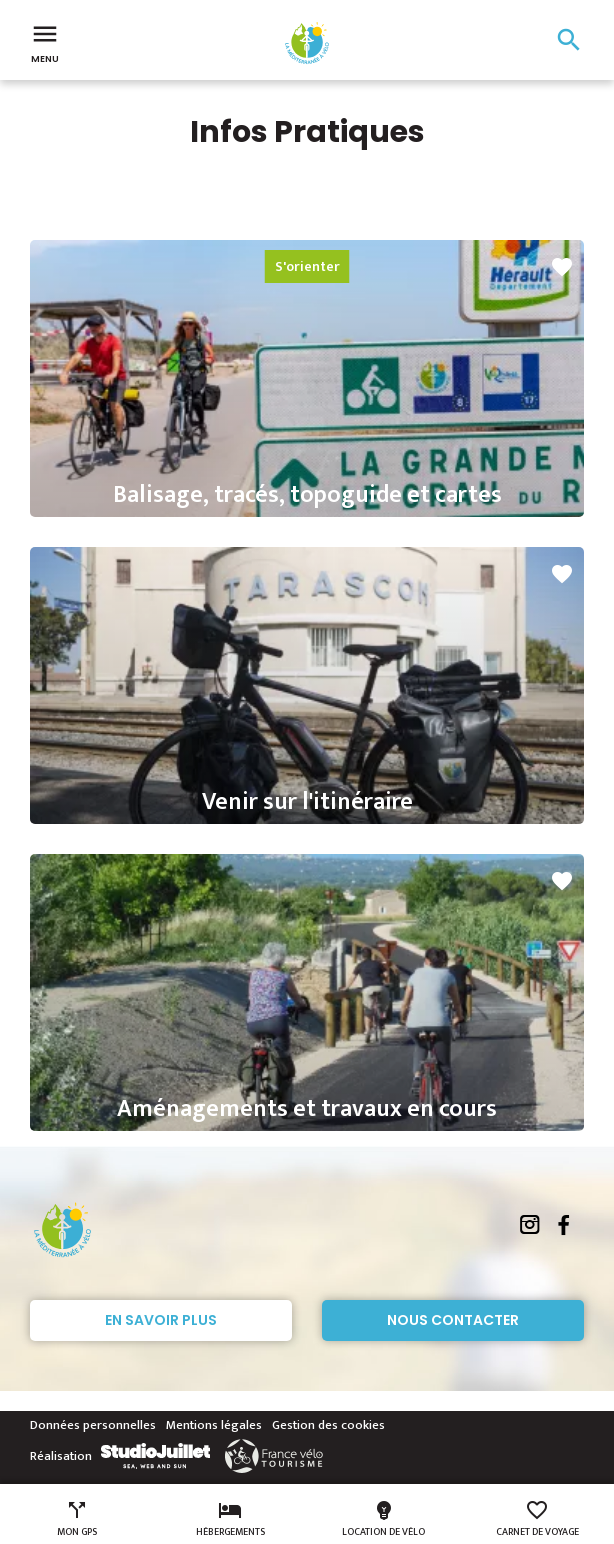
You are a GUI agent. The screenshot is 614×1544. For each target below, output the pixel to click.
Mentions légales (214, 1425)
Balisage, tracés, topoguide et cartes (307, 495)
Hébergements (230, 1519)
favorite (562, 267)
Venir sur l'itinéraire (307, 802)
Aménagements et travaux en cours (307, 1109)
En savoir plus (161, 1320)
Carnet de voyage (537, 1519)
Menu (45, 42)
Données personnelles (93, 1425)
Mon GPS (77, 1519)
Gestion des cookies (328, 1425)
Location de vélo (383, 1519)
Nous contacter (453, 1320)
